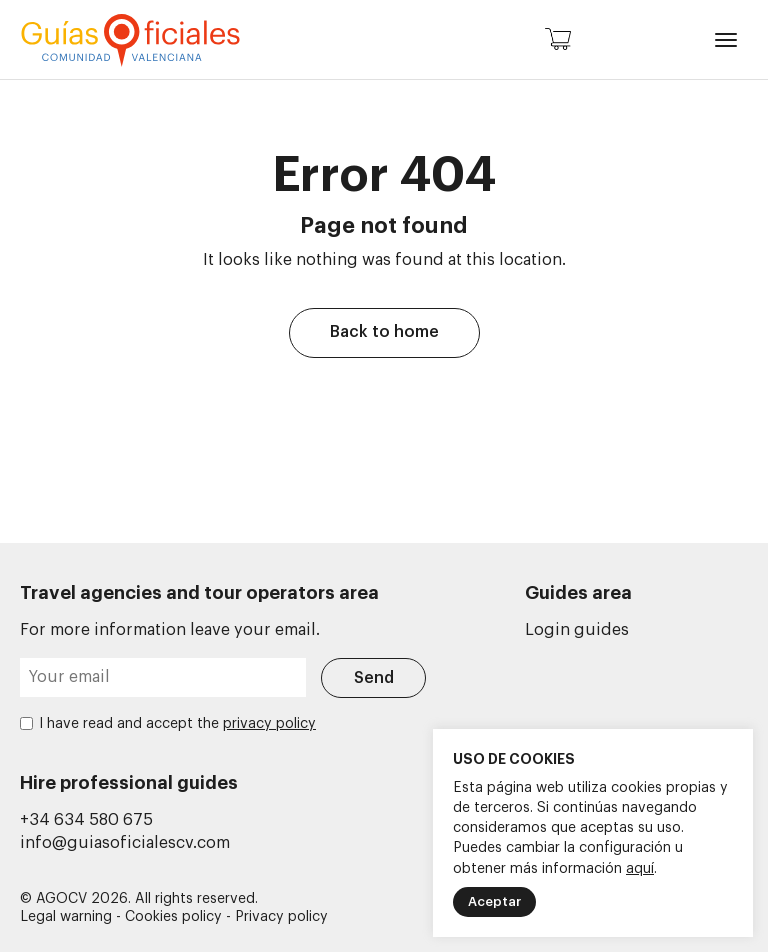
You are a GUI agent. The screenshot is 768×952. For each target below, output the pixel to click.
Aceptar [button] (494, 901)
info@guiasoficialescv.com (125, 843)
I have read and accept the (177, 724)
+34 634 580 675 (86, 820)
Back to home (384, 332)
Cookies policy (173, 917)
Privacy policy (281, 917)
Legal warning (66, 917)
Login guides (577, 630)
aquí (640, 869)
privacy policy (269, 724)
